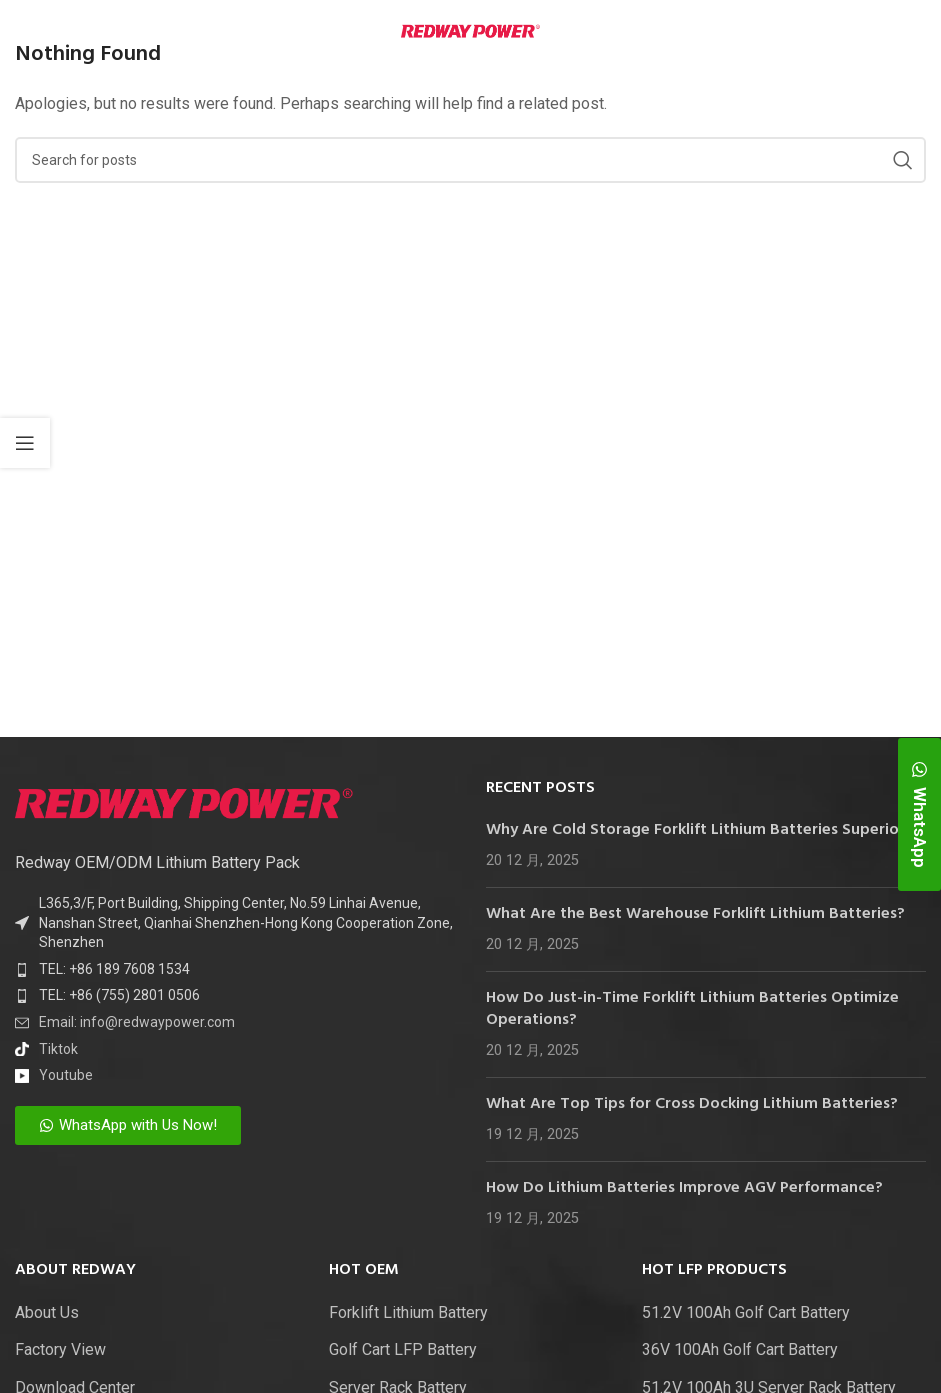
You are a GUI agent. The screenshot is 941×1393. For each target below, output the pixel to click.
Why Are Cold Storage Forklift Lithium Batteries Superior (695, 830)
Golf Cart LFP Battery (403, 1349)
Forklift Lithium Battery (408, 1312)
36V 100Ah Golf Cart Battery (740, 1349)
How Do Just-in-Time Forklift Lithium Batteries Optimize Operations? (692, 1009)
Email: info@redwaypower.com (137, 1022)
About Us (47, 1312)
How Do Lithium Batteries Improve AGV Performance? (684, 1188)
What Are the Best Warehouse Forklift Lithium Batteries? (695, 914)
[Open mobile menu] (46, 30)
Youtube (66, 1075)
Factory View (60, 1349)
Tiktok (58, 1049)
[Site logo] (470, 29)
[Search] (470, 160)
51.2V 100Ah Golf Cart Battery (746, 1312)
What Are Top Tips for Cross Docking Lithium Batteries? (692, 1104)
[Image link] (184, 801)
